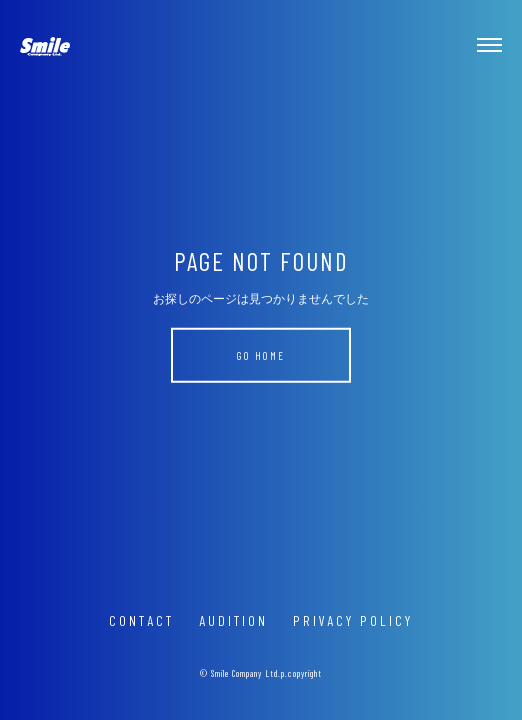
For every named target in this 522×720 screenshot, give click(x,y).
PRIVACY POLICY (353, 620)
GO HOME (261, 355)
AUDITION (233, 620)
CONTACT (141, 620)
